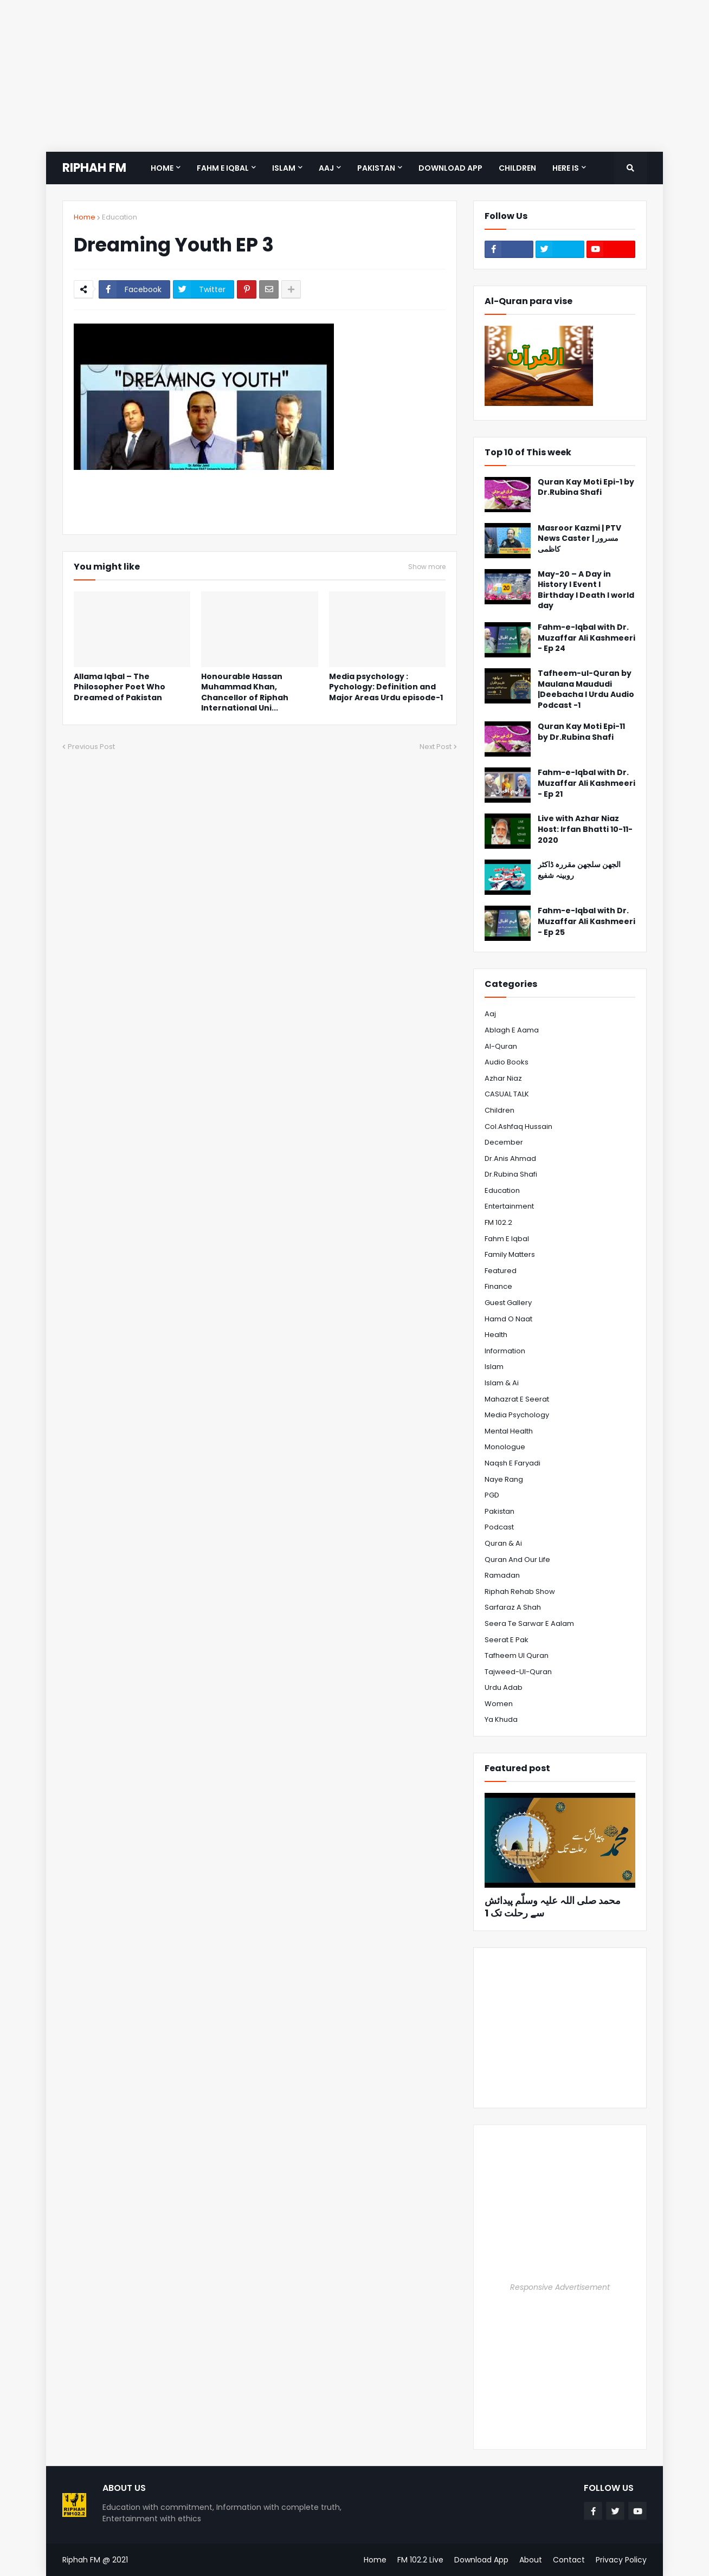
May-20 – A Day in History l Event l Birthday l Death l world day (586, 590)
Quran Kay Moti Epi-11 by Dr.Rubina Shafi (581, 732)
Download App (481, 2559)
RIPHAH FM (94, 167)
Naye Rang (504, 1479)
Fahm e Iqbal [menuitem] (223, 168)
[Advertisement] (325, 76)
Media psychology (517, 1415)
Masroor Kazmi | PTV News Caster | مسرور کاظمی (579, 538)
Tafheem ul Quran (517, 1655)
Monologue (505, 1447)
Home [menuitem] (162, 168)
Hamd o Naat (508, 1319)
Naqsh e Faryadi (512, 1463)
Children (499, 1110)
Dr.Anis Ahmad (510, 1158)
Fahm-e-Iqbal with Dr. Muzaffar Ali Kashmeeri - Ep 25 (586, 921)
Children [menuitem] (517, 168)
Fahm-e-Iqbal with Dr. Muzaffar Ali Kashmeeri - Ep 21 (586, 783)
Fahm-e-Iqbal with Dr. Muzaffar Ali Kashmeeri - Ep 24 (586, 638)
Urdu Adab (504, 1687)
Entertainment (509, 1206)
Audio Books (506, 1062)
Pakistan (499, 1511)
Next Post (436, 746)
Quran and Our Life (517, 1559)
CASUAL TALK (507, 1094)
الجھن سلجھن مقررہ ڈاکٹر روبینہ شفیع (579, 870)
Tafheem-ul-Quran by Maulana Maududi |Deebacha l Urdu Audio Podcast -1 (586, 689)
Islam (494, 1366)
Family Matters (510, 1254)
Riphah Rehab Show (520, 1591)
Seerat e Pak (506, 1640)
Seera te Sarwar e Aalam (529, 1623)
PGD (492, 1495)
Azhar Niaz (503, 1078)
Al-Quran (501, 1046)
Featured (501, 1271)
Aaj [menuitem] (326, 168)
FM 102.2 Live (420, 2559)
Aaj (490, 1014)
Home (84, 217)
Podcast (499, 1527)
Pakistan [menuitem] (376, 168)
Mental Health (509, 1431)
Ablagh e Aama (512, 1030)
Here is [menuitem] (565, 168)
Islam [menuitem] (283, 168)
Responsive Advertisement (560, 2287)
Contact (569, 2559)
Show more (427, 567)
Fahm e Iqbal (507, 1239)
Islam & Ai (502, 1383)
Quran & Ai (503, 1543)
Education (119, 217)
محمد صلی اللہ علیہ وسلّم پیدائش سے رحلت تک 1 (553, 1907)
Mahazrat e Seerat (517, 1399)
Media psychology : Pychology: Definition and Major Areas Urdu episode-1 (386, 687)
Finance (498, 1286)
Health (496, 1334)
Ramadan (502, 1575)
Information (505, 1351)
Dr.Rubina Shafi (511, 1174)
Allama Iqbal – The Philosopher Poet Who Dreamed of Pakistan (119, 687)
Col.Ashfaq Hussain (518, 1126)
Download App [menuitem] (450, 168)
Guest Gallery (508, 1302)
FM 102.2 (498, 1222)
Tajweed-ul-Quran (518, 1672)
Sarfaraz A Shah (513, 1607)
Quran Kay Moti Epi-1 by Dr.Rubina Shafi (586, 487)
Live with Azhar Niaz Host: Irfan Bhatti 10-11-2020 (585, 829)
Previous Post (91, 746)
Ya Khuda (501, 1719)
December (504, 1142)
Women (499, 1704)
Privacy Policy (621, 2559)
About (530, 2559)
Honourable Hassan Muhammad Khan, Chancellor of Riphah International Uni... (244, 693)
